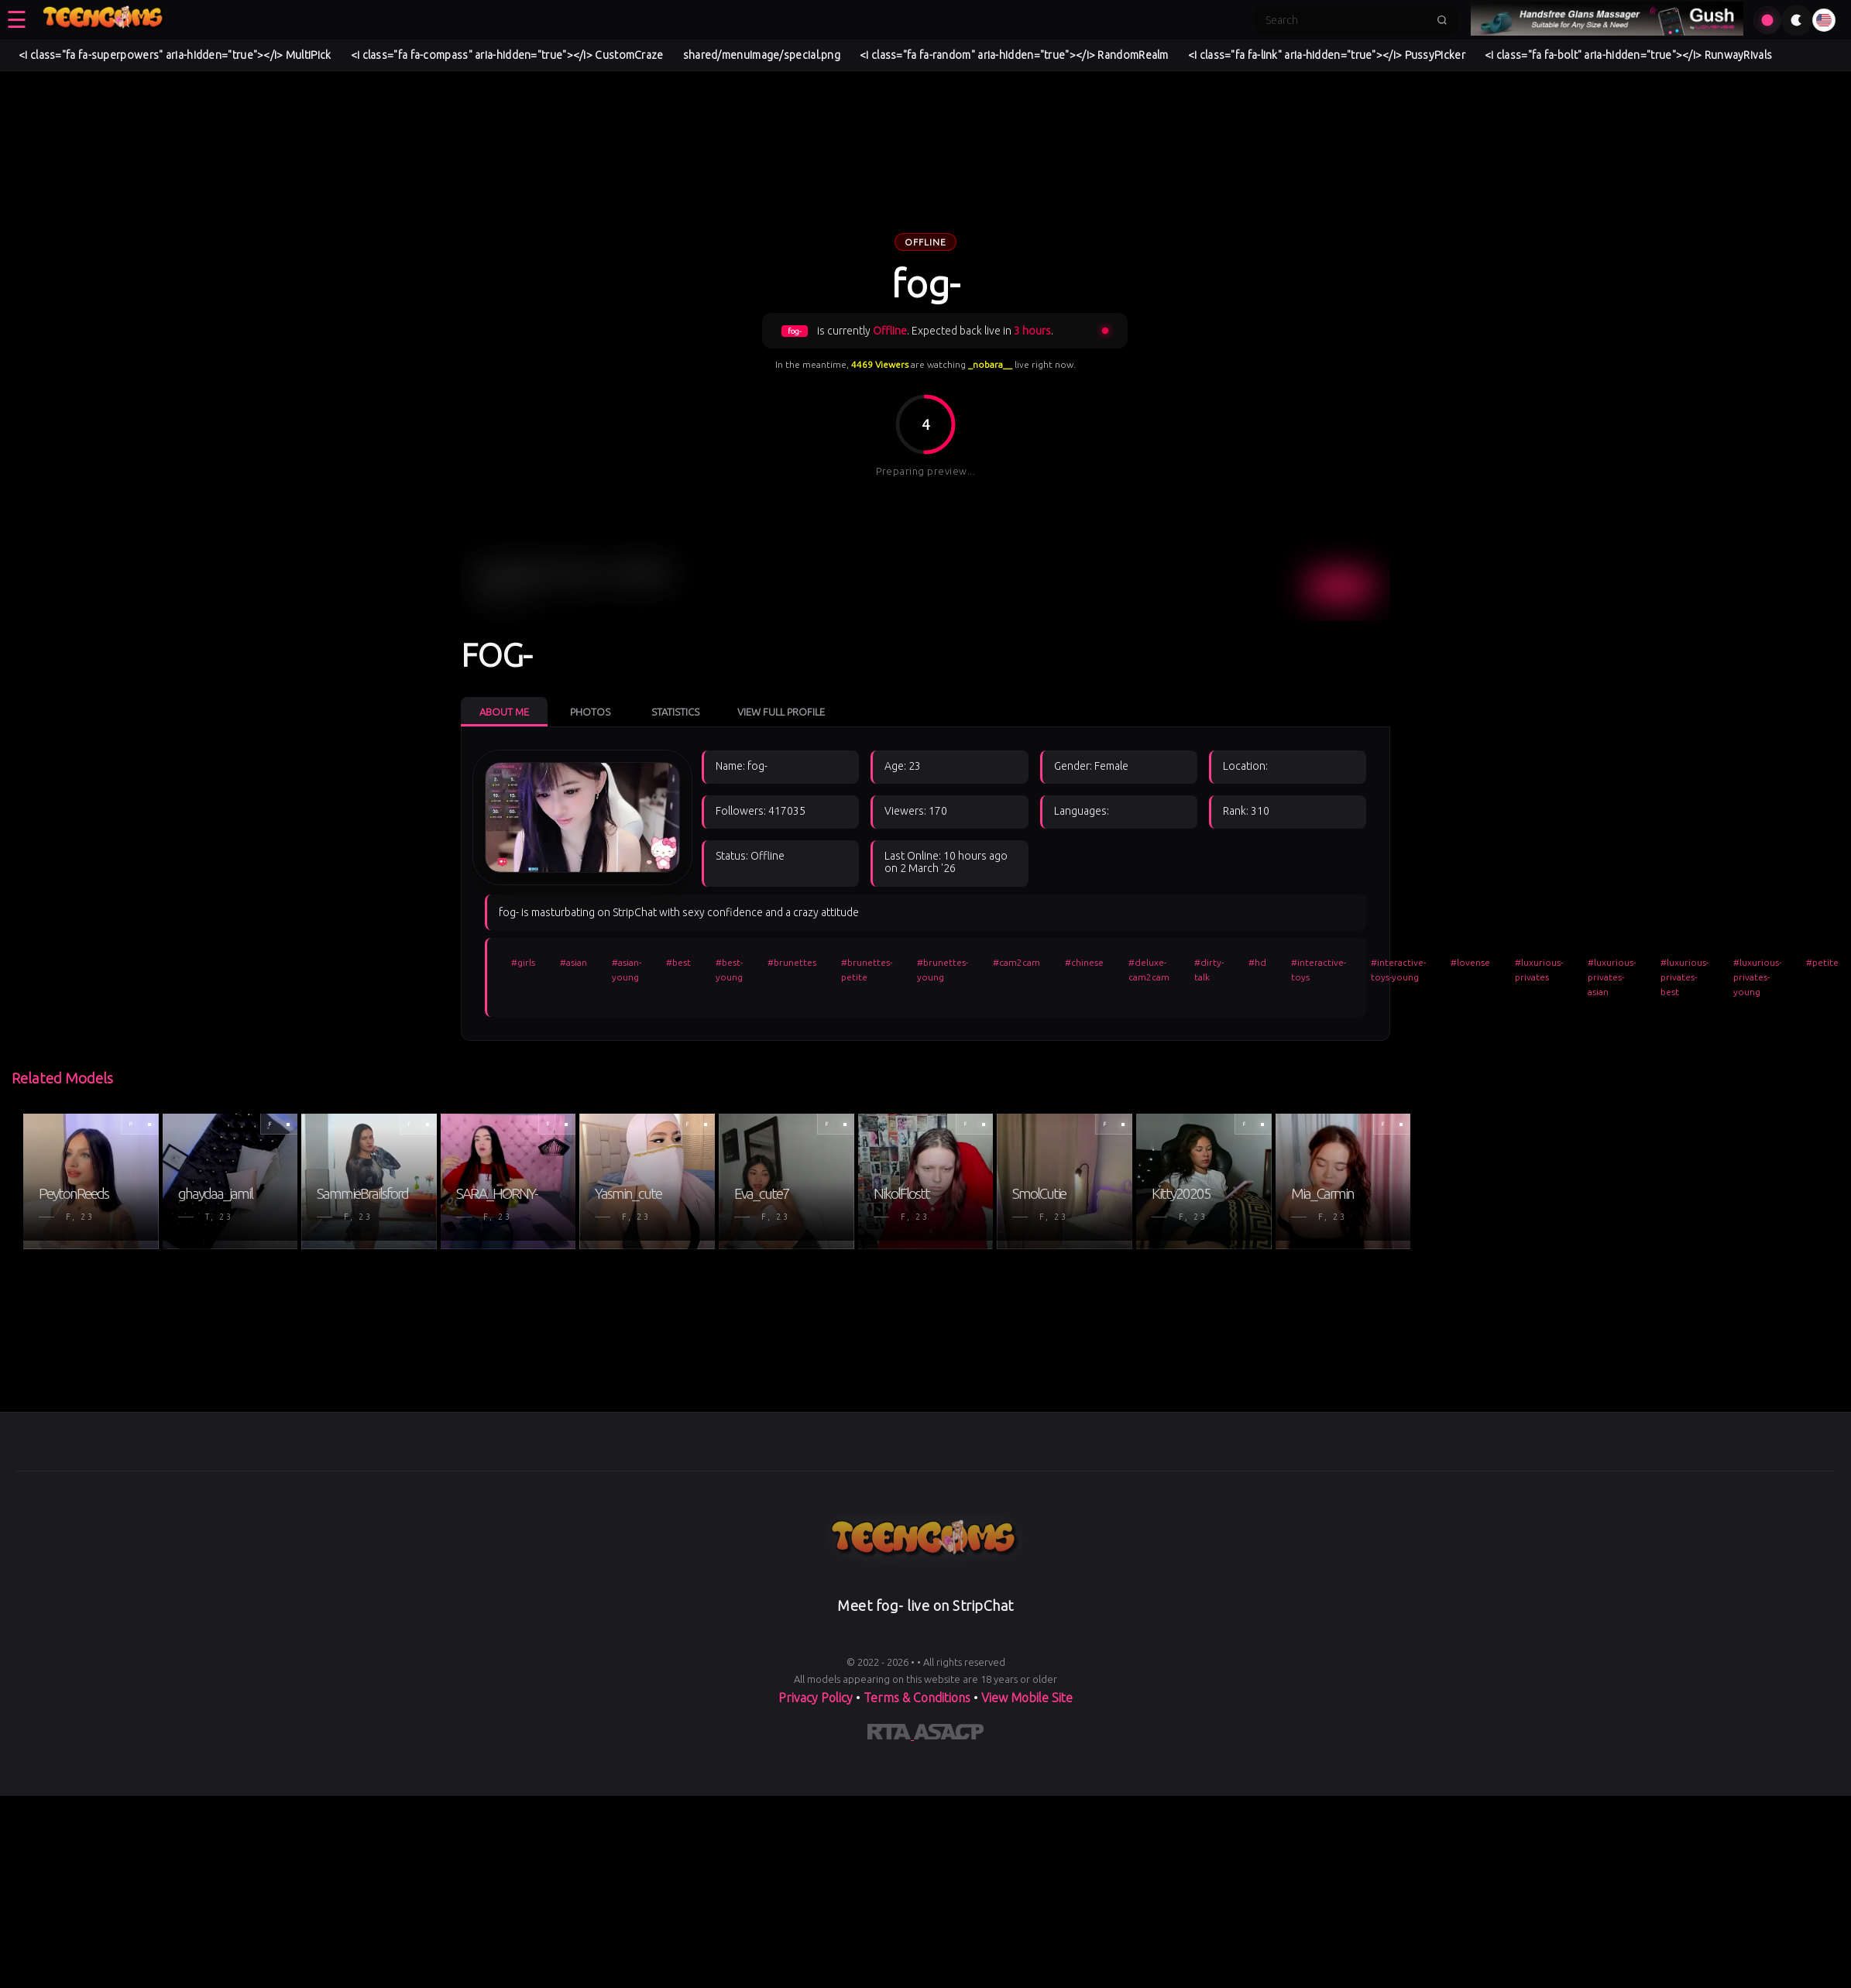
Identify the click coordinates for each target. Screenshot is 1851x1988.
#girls (523, 962)
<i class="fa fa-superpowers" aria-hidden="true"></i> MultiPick (175, 55)
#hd (1257, 962)
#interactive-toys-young (1398, 969)
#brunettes (792, 962)
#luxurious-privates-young (1757, 977)
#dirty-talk (1209, 969)
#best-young (729, 969)
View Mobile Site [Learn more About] (1027, 1698)
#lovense (1470, 962)
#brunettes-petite (866, 969)
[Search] (1346, 20)
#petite (1822, 962)
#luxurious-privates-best (1684, 977)
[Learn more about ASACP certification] (949, 1735)
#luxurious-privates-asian (1612, 977)
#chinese (1084, 962)
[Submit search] (1442, 20)
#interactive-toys (1318, 969)
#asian (573, 962)
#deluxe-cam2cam (1148, 969)
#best (678, 962)
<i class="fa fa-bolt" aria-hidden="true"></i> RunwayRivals (1628, 55)
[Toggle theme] (1796, 20)
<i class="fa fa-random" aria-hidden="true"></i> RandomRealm (1014, 55)
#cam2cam (1016, 962)
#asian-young (626, 969)
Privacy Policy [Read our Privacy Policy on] (817, 1698)
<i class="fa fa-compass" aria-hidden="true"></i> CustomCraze (507, 55)
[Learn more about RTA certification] (890, 1735)
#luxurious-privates (1539, 969)
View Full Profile (781, 711)
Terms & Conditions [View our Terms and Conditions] (917, 1698)
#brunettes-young (942, 969)
